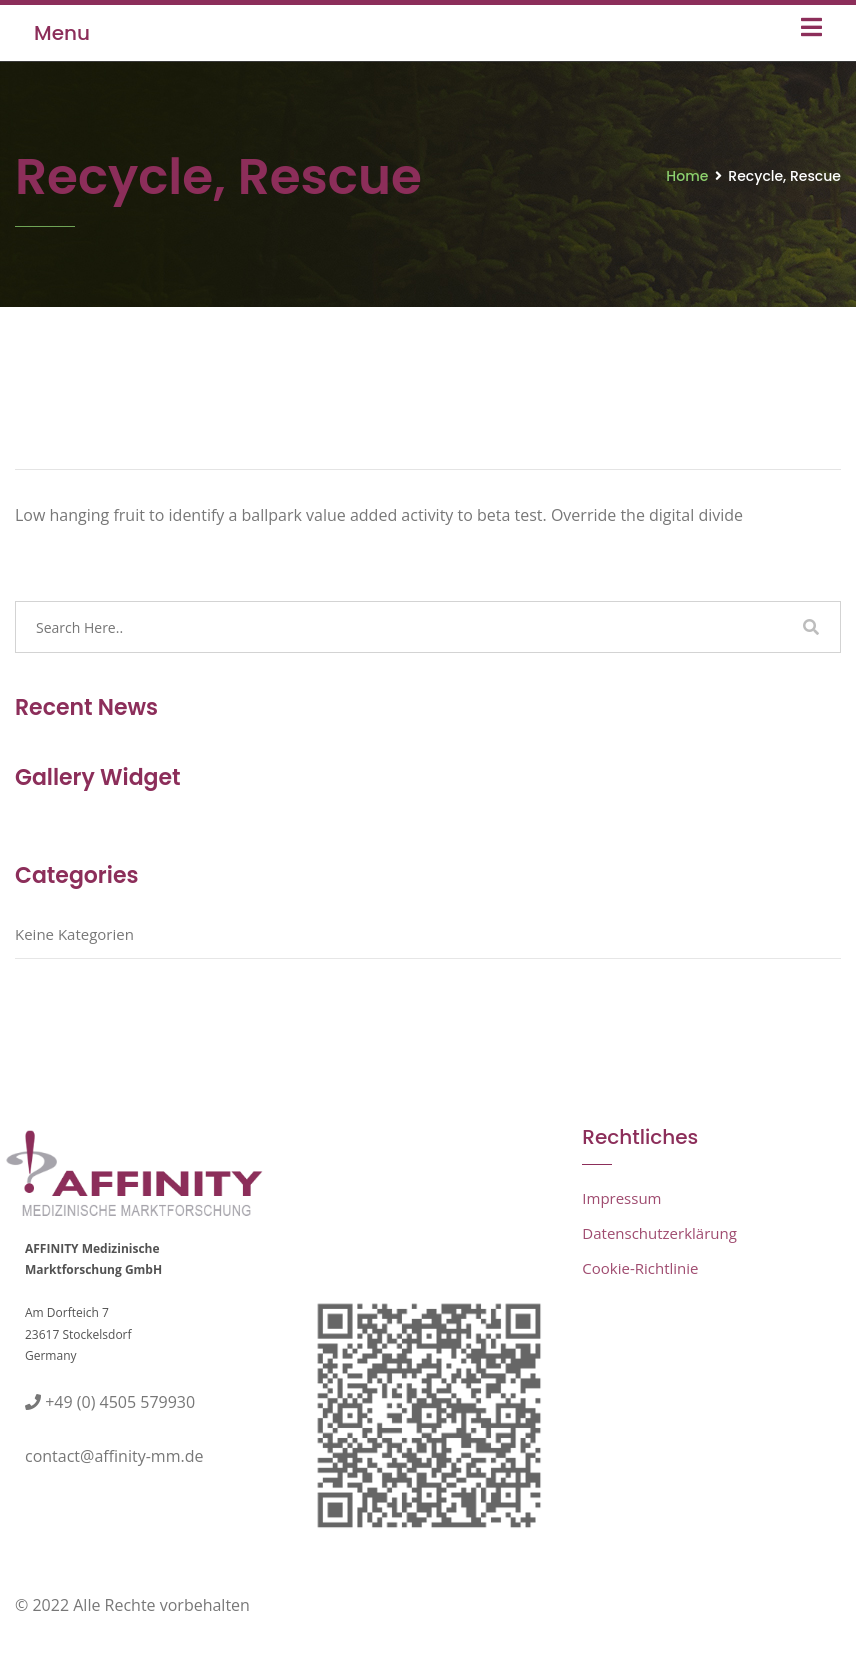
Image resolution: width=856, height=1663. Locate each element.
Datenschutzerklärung (659, 1233)
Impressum (621, 1198)
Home (687, 176)
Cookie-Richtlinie (640, 1268)
